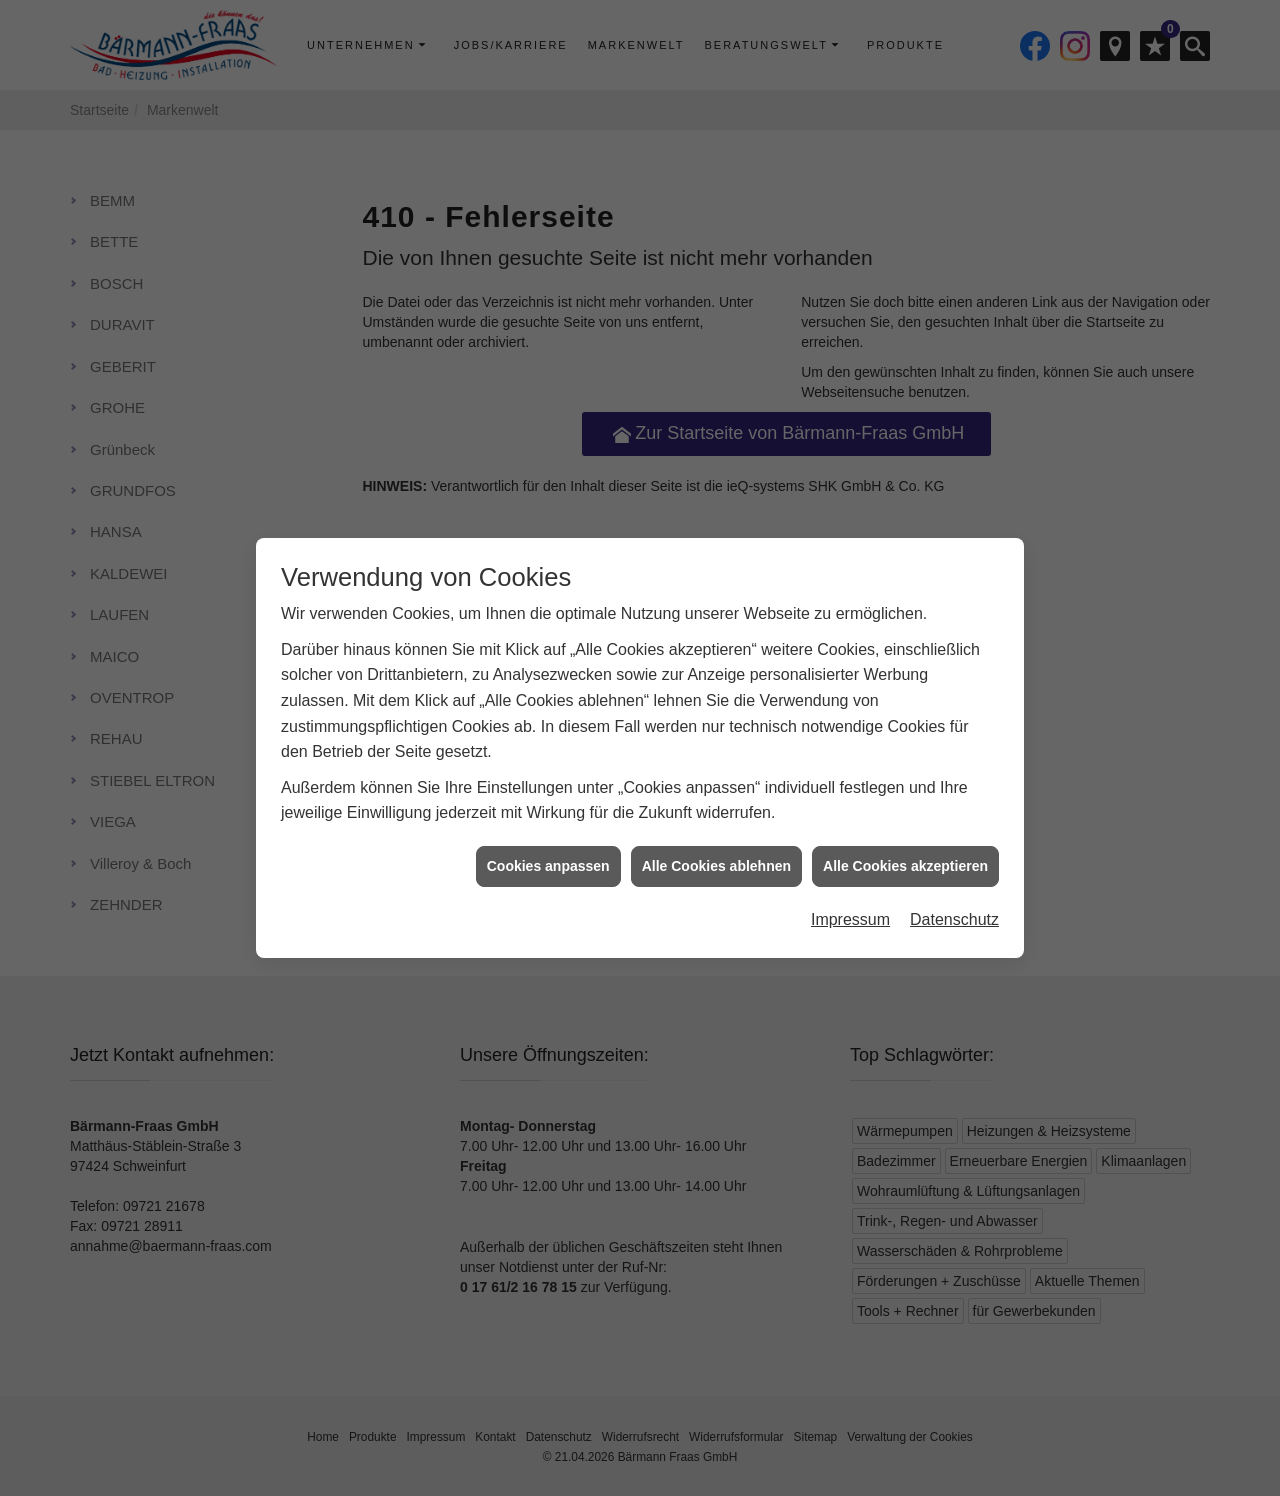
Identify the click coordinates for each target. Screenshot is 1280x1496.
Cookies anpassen (548, 844)
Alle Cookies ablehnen (716, 844)
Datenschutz (954, 898)
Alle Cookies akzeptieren (905, 844)
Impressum (850, 898)
